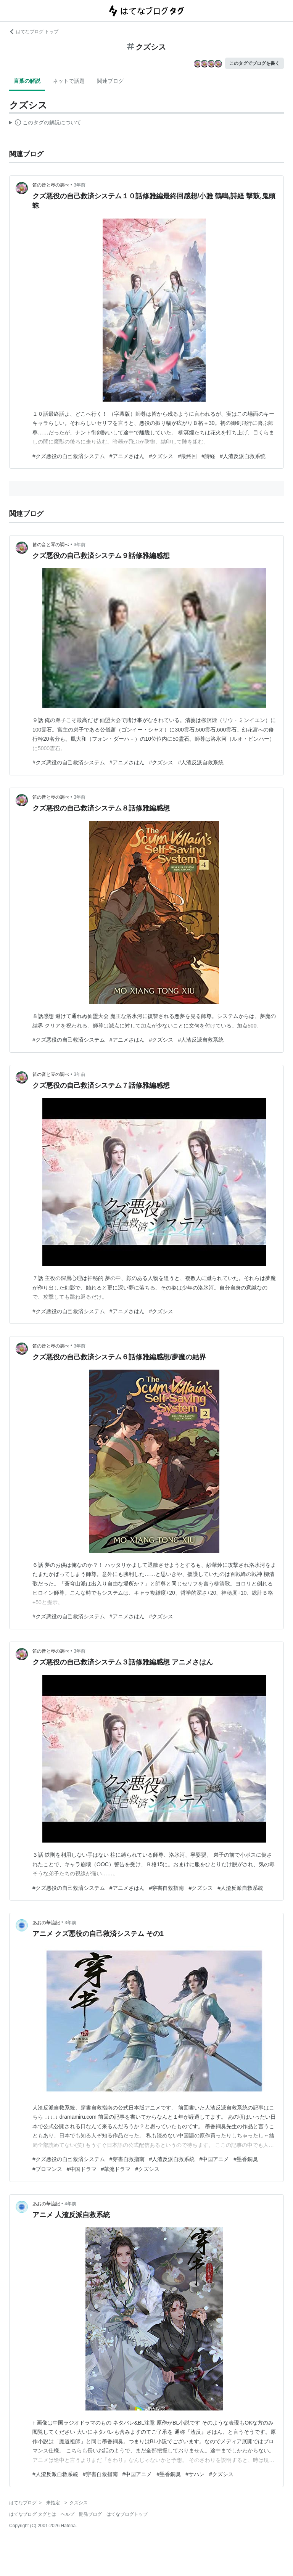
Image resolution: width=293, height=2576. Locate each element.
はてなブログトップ (127, 2514)
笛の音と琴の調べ (50, 185)
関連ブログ (110, 81)
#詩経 (208, 456)
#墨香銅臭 (245, 2159)
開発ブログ (90, 2514)
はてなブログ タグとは (32, 2514)
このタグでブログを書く (254, 63)
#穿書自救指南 (166, 1888)
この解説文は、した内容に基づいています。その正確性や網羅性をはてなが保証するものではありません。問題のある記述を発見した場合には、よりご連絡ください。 (45, 123)
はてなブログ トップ (33, 31)
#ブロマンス (47, 2169)
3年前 (79, 185)
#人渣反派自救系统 (243, 456)
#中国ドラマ (82, 2169)
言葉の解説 (27, 81)
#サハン (194, 2474)
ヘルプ (67, 2514)
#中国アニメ (214, 2159)
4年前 (70, 2203)
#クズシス (161, 456)
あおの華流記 (46, 1922)
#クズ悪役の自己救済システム (68, 456)
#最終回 (187, 456)
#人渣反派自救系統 (201, 762)
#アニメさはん (127, 456)
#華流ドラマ (116, 2169)
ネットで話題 (69, 81)
